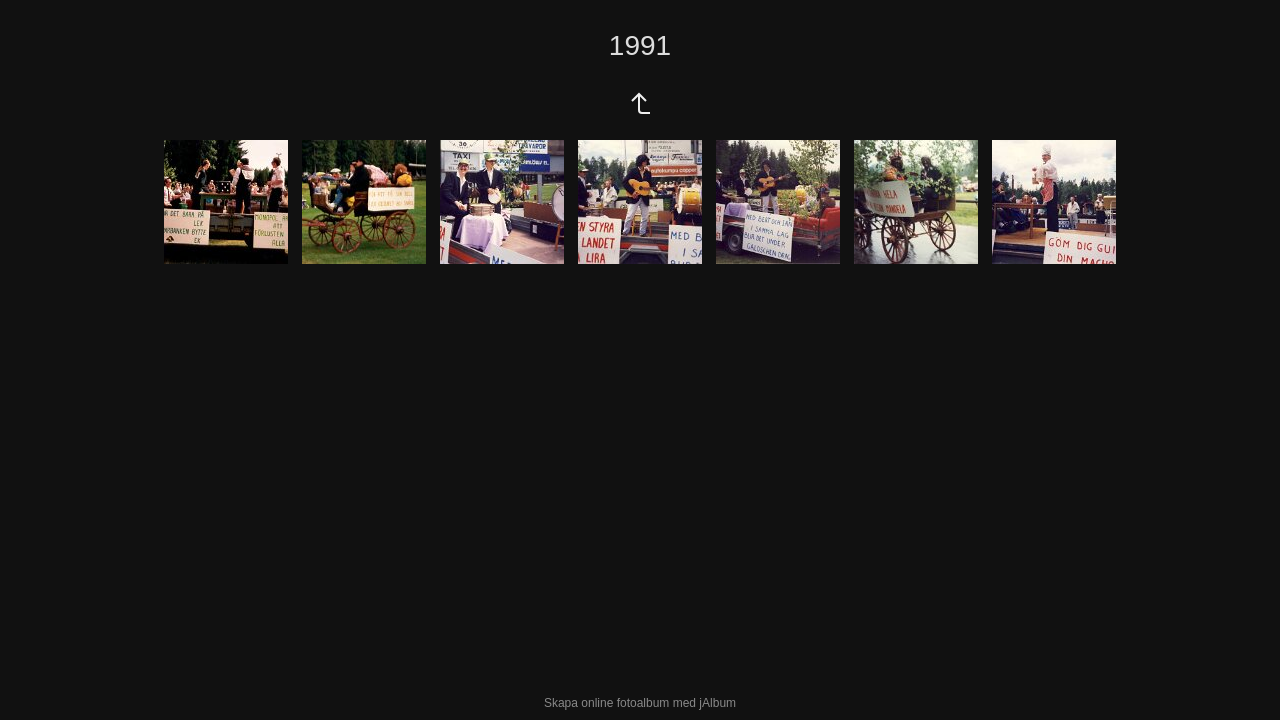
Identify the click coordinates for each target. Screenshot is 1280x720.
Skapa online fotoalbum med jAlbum (640, 703)
